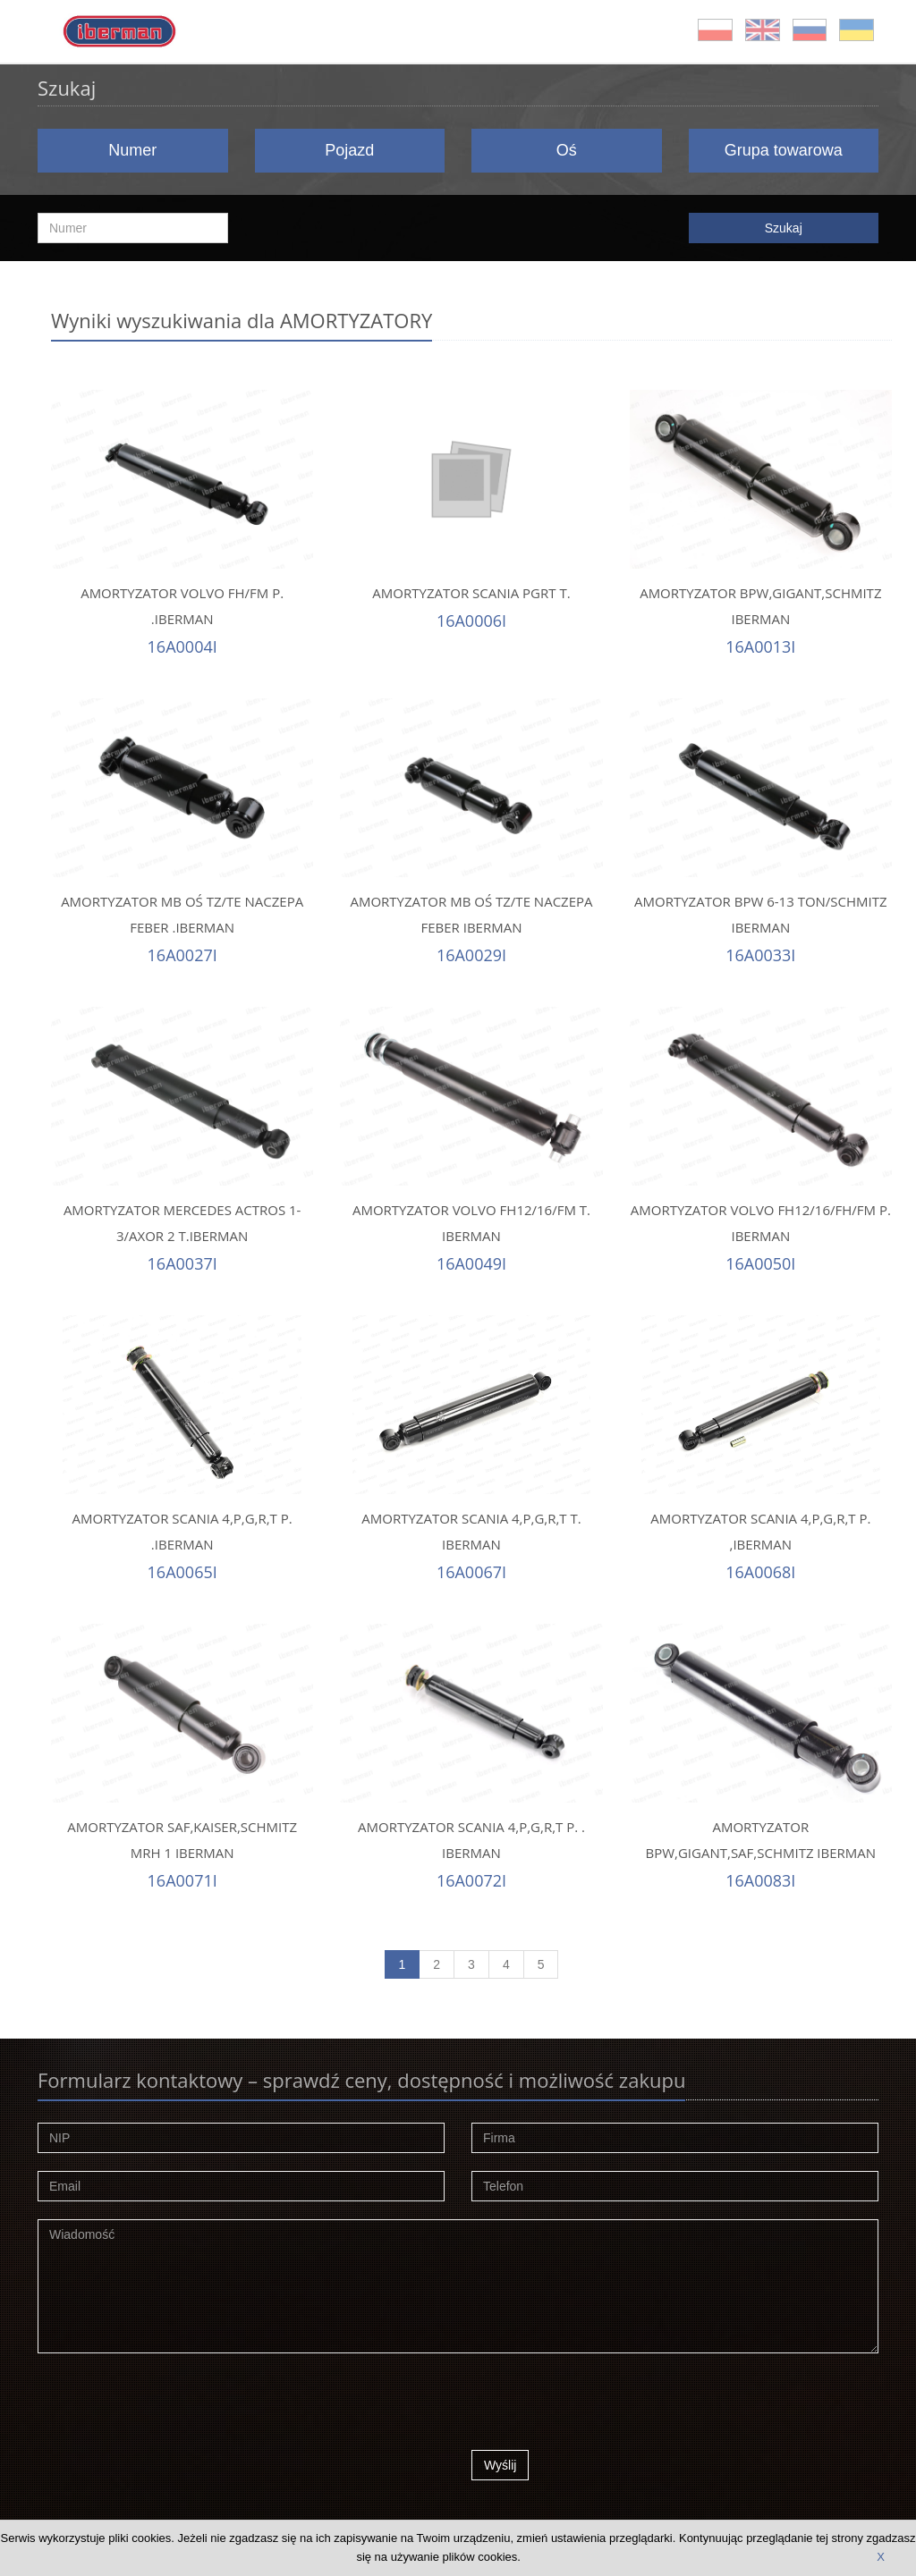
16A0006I (471, 620)
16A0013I (760, 646)
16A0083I (760, 1880)
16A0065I (182, 1572)
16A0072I (471, 1880)
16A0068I (760, 1572)
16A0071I (182, 1880)
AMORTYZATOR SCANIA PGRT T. (471, 593)
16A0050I (760, 1263)
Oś (566, 150)
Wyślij (500, 2465)
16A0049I (471, 1263)
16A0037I (182, 1263)
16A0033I (760, 955)
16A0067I (471, 1572)
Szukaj (783, 228)
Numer (132, 150)
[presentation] (607, 2406)
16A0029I (471, 955)
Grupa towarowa (784, 150)
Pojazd (349, 150)
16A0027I (182, 955)
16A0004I (182, 646)
